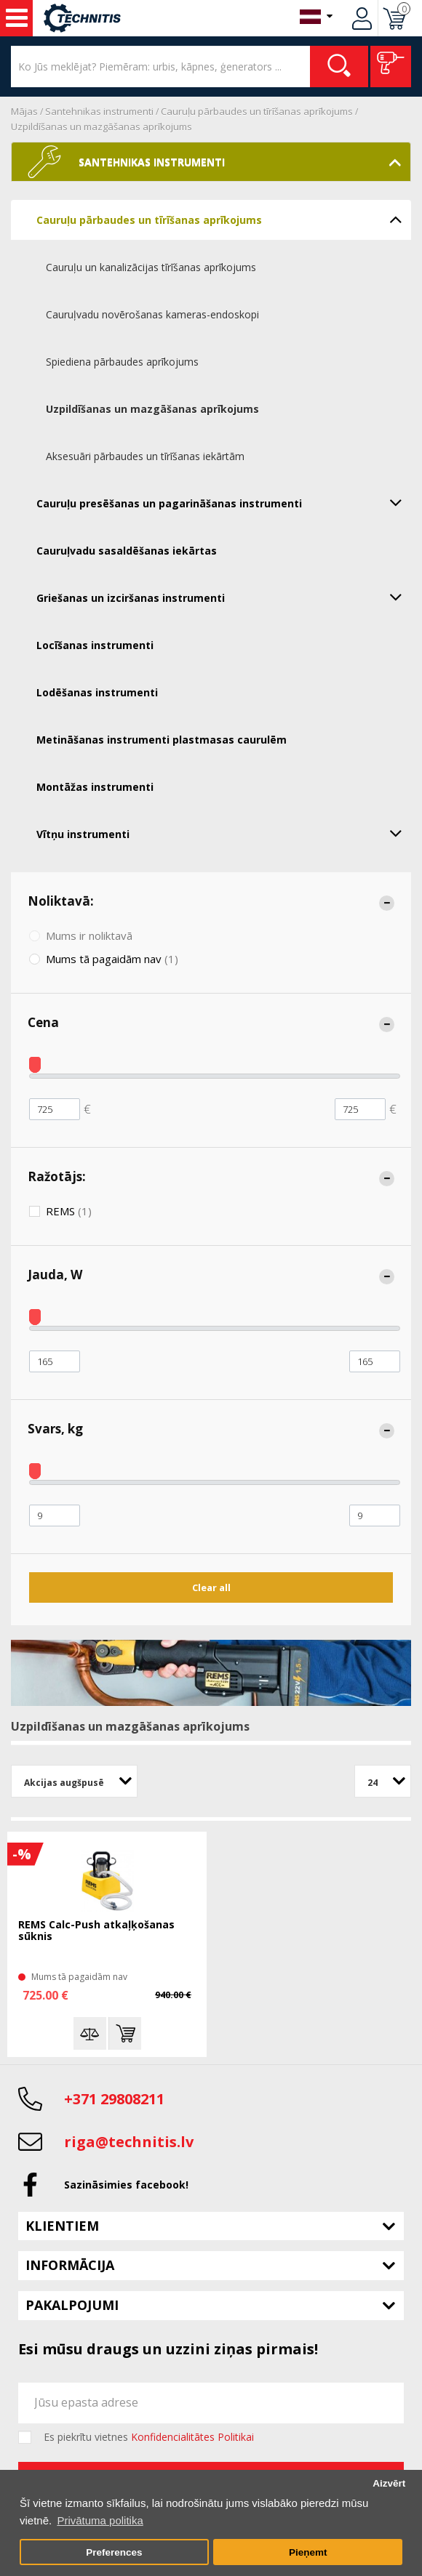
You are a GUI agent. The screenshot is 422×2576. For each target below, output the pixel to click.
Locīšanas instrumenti (95, 645)
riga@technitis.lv (129, 2142)
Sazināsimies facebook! (126, 2184)
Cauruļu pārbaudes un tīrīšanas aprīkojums (257, 111)
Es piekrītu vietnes (149, 2437)
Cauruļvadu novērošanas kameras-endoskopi (152, 314)
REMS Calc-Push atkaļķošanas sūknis (96, 1931)
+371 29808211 (114, 2099)
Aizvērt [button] (389, 2483)
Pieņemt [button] (308, 2552)
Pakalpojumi (72, 2305)
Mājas (24, 111)
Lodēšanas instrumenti (97, 692)
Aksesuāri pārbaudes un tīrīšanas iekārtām (145, 456)
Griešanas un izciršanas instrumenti (223, 597)
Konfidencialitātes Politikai (192, 2437)
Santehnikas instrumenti (99, 111)
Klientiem (62, 2225)
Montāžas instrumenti (95, 787)
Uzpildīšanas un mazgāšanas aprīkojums (101, 126)
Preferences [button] (114, 2552)
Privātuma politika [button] (100, 2520)
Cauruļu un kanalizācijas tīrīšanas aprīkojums (151, 267)
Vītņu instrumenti (223, 833)
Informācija (69, 2265)
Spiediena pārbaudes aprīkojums (122, 362)
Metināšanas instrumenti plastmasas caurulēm (161, 739)
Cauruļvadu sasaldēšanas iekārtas (126, 551)
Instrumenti (17, 18)
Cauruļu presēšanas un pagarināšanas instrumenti (223, 502)
